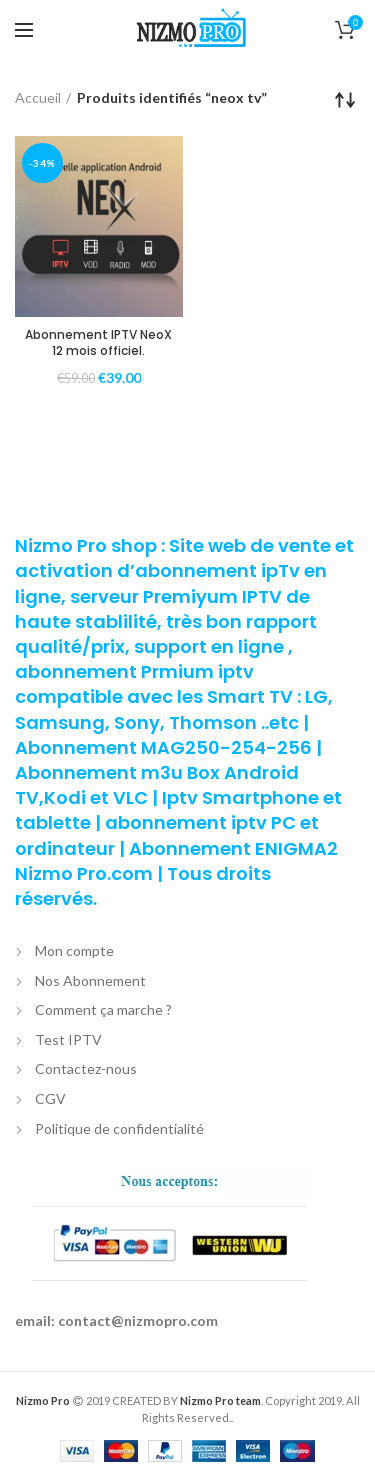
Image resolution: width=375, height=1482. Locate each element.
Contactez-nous (86, 1068)
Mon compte (74, 950)
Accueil (38, 97)
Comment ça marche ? (103, 1009)
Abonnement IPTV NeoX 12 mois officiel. (98, 342)
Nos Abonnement (90, 980)
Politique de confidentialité (119, 1128)
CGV (50, 1098)
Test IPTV (68, 1039)
